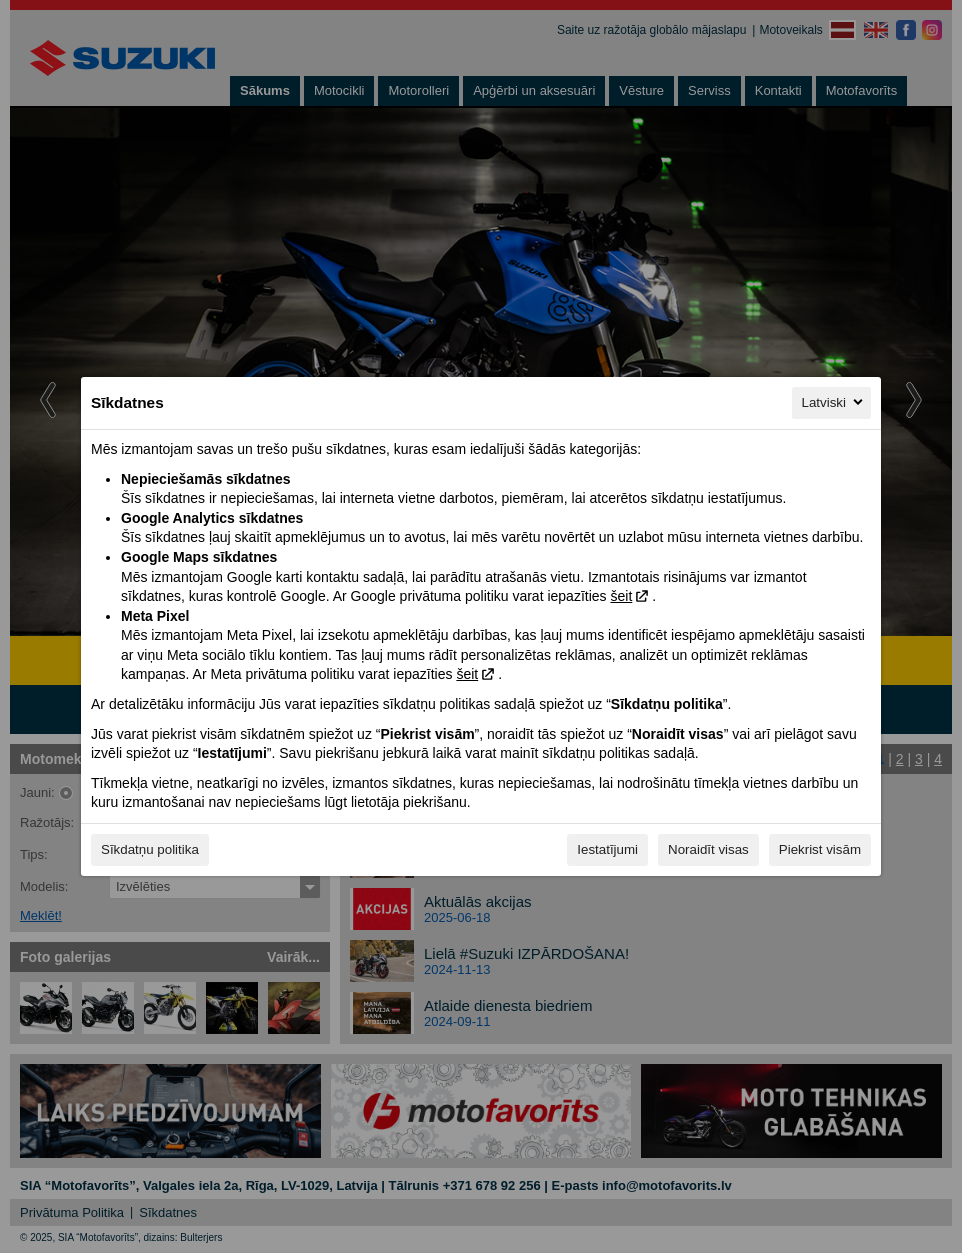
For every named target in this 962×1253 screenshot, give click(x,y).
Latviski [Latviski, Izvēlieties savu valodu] (834, 402)
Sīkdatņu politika (150, 849)
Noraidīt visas (708, 849)
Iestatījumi (607, 849)
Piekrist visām (820, 849)
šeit (621, 596)
